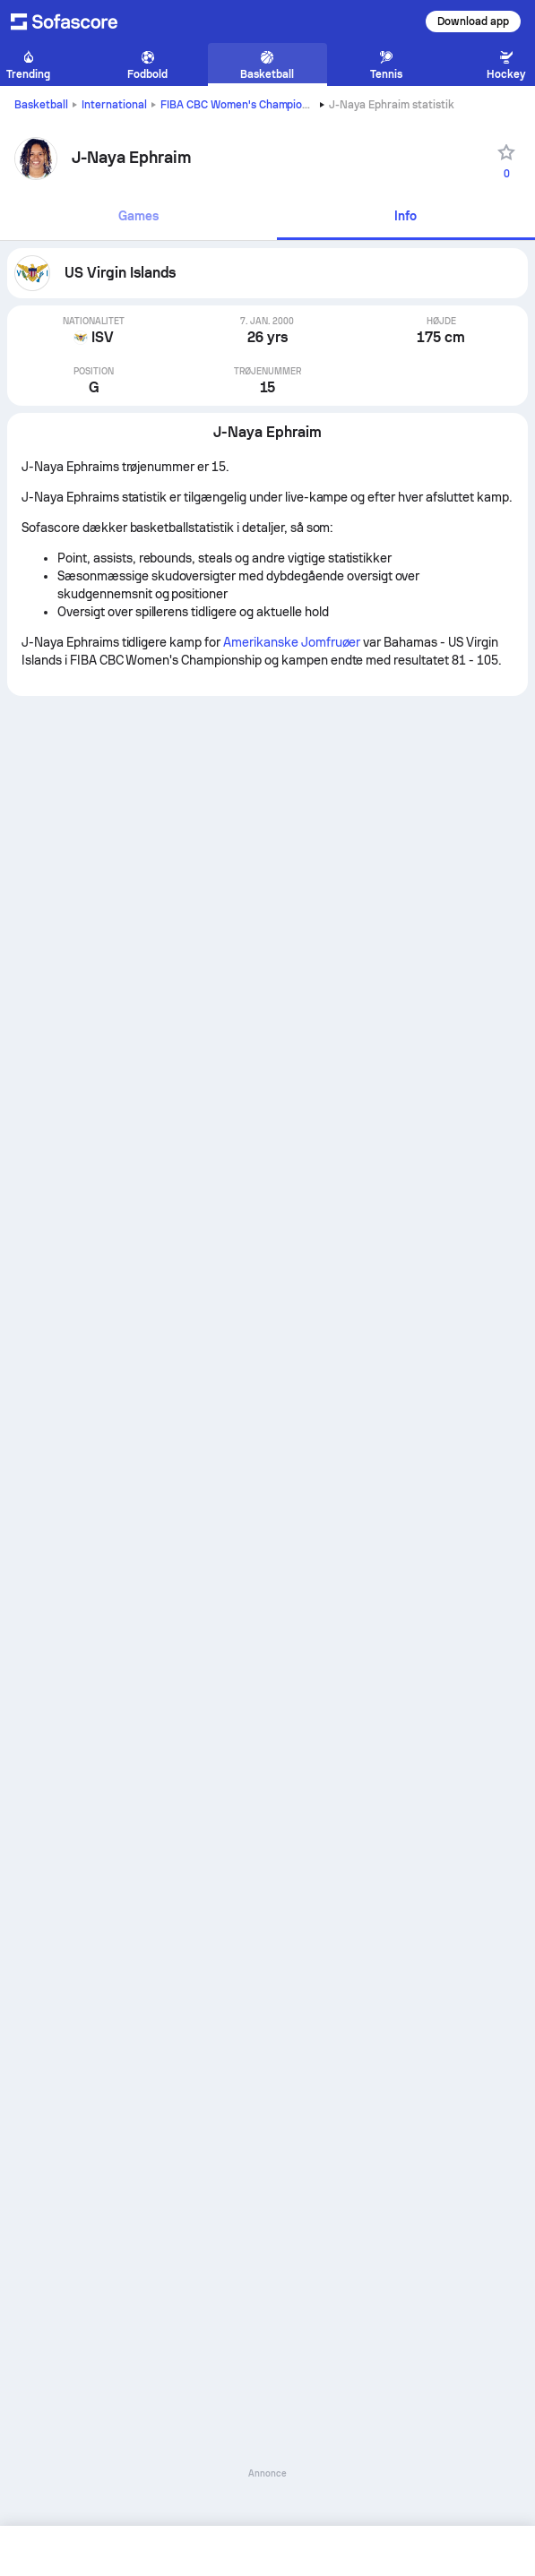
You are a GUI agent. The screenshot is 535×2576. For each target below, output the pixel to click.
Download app (473, 21)
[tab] (138, 217)
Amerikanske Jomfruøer (291, 642)
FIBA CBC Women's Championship (245, 105)
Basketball (41, 105)
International (114, 105)
